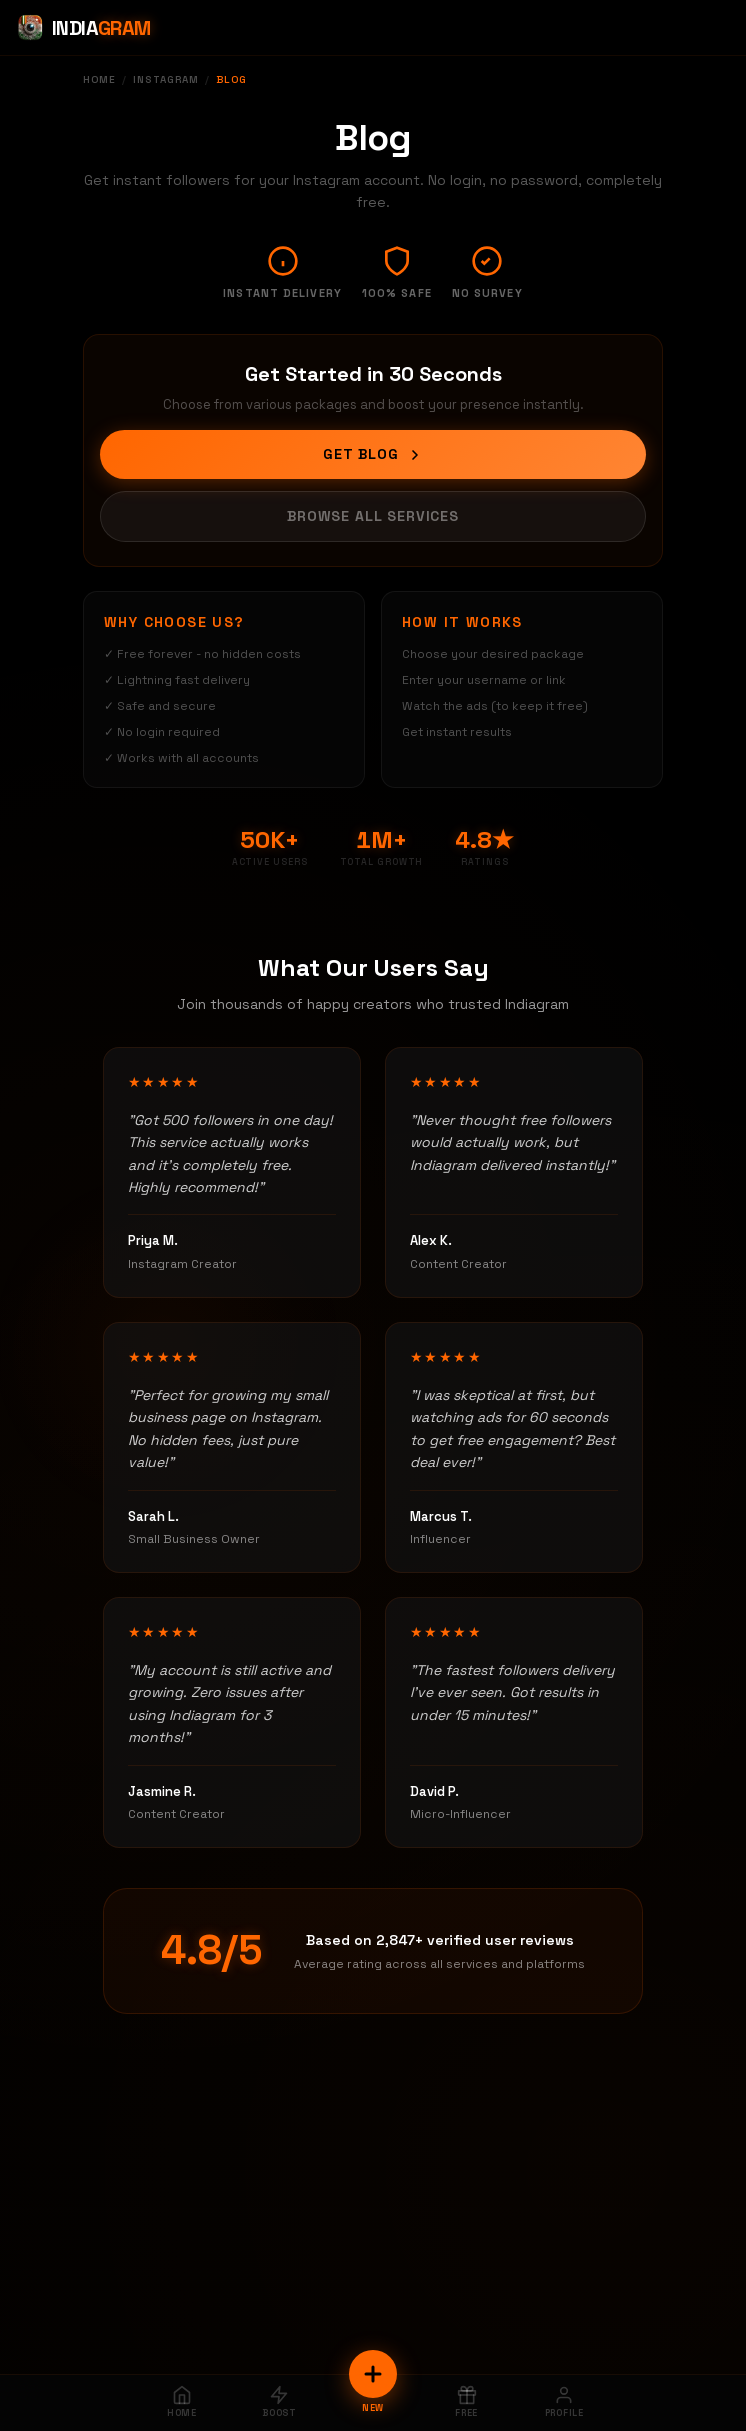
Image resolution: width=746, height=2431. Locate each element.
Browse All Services (373, 516)
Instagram (166, 79)
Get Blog (373, 454)
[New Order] (373, 2374)
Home (99, 79)
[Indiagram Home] (83, 28)
